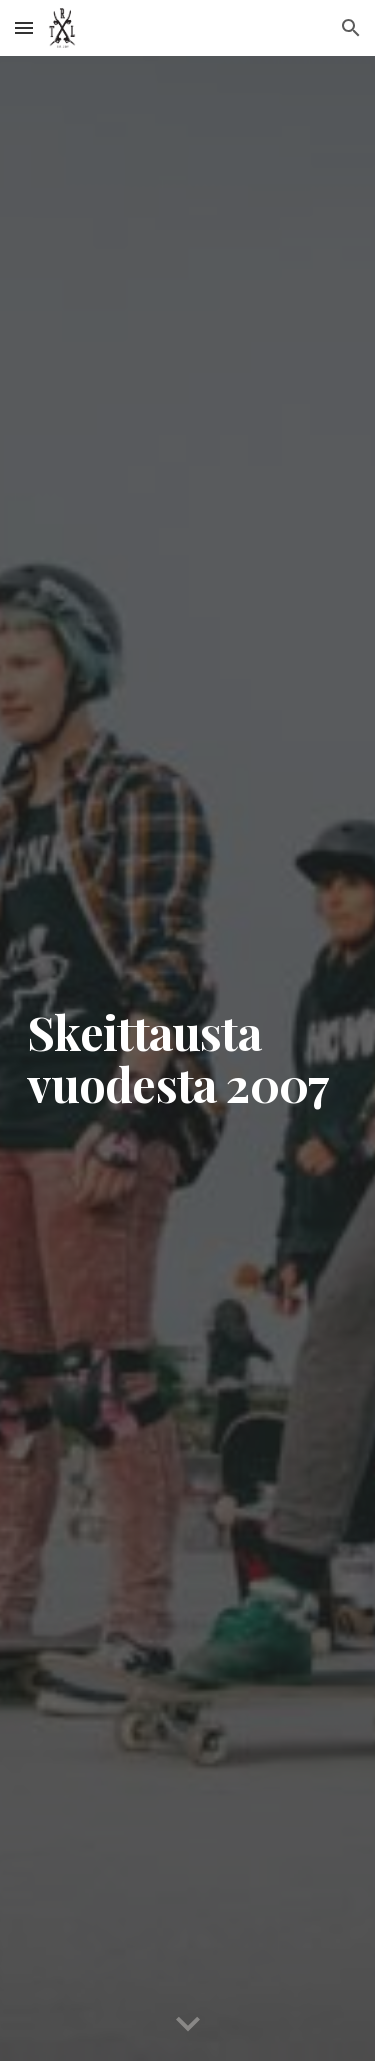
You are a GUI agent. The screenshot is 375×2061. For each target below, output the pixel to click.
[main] (188, 1059)
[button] (24, 27)
